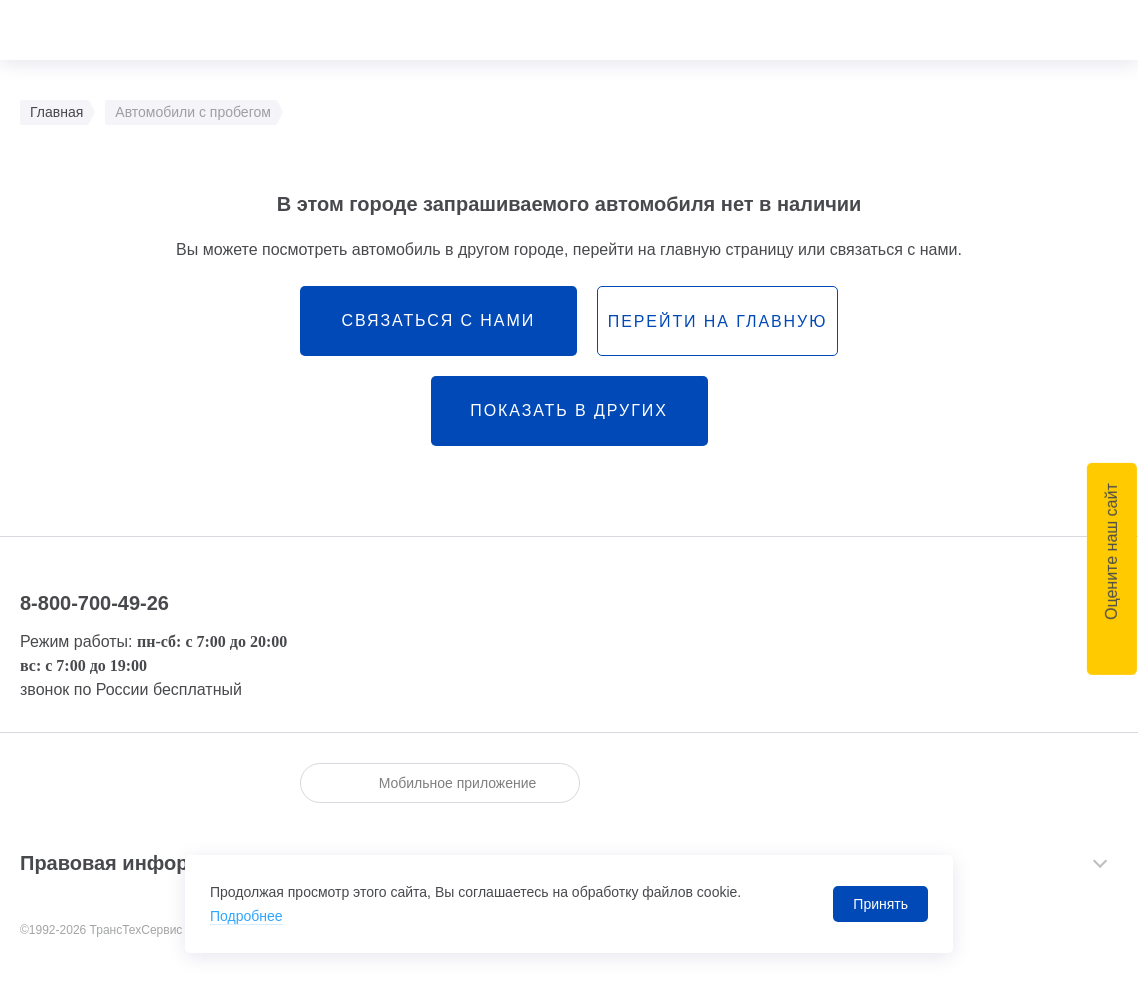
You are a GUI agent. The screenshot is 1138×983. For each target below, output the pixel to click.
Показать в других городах (568, 424)
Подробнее (246, 916)
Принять (880, 904)
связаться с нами (438, 320)
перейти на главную (717, 321)
